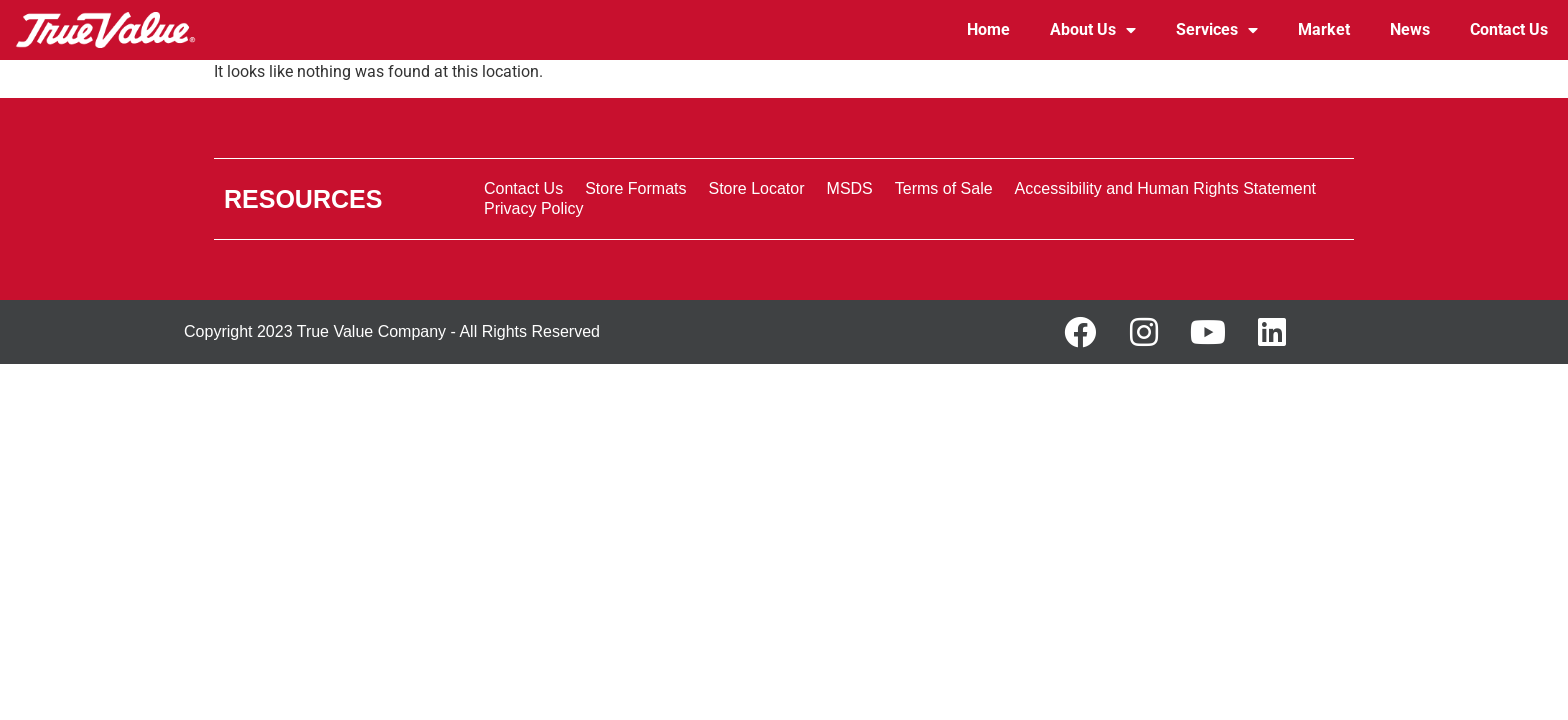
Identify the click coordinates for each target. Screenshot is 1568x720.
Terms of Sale (944, 188)
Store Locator (756, 188)
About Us (1093, 30)
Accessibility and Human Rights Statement (1165, 188)
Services (1217, 30)
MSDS (850, 188)
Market (1324, 29)
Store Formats (635, 188)
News (1410, 29)
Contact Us (1509, 29)
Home (988, 29)
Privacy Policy (534, 208)
